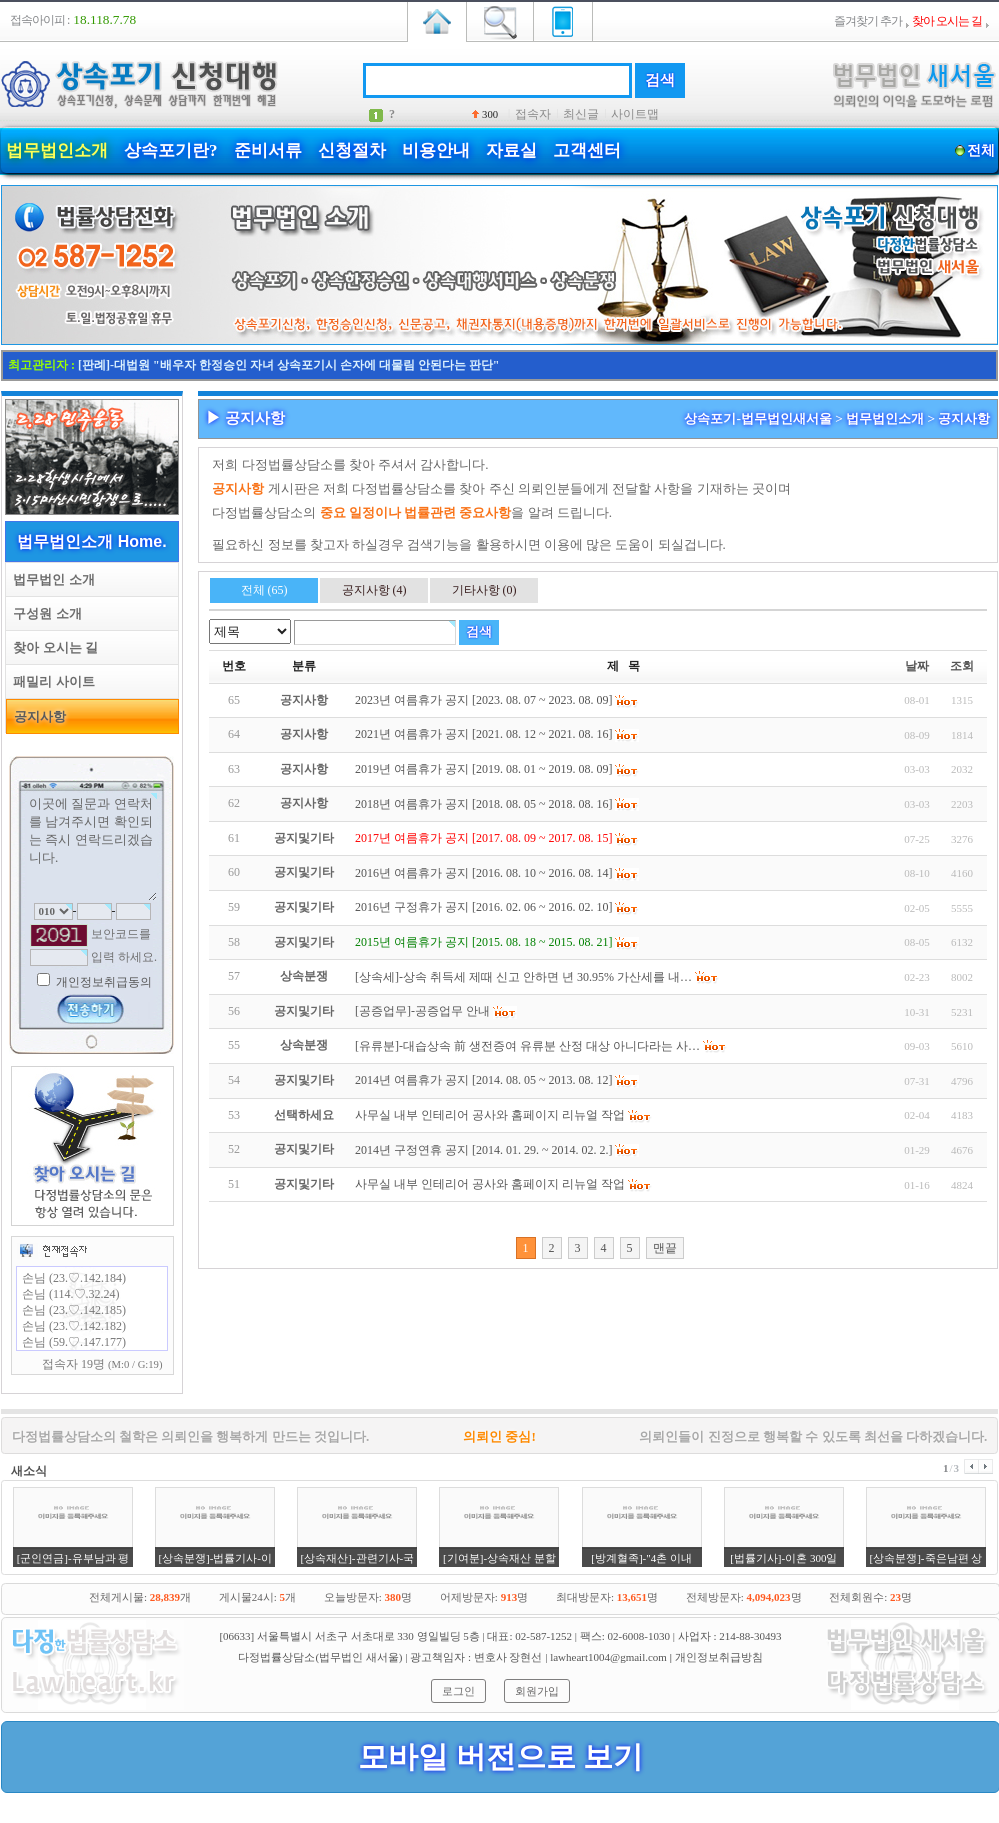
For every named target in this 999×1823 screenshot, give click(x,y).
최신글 (581, 114)
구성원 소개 (44, 613)
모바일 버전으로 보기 (500, 1756)
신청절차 (352, 150)
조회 (962, 666)
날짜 (917, 666)
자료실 (511, 150)
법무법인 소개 (50, 579)
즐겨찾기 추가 (868, 21)
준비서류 (268, 150)
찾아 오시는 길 (52, 647)
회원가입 (537, 1691)
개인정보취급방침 (719, 1657)
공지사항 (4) (374, 590)
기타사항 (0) (484, 590)
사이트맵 (635, 114)
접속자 (533, 114)
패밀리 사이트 (50, 681)
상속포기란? (171, 150)
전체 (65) (264, 590)
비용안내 (436, 150)
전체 (980, 150)
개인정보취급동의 (102, 982)
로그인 (458, 1691)
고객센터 (587, 150)
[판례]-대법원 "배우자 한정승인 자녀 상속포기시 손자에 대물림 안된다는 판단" (288, 365)
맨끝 (665, 1248)
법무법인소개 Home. (91, 541)
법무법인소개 (57, 150)
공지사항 (36, 716)
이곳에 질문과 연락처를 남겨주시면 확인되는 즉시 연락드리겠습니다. (92, 847)
